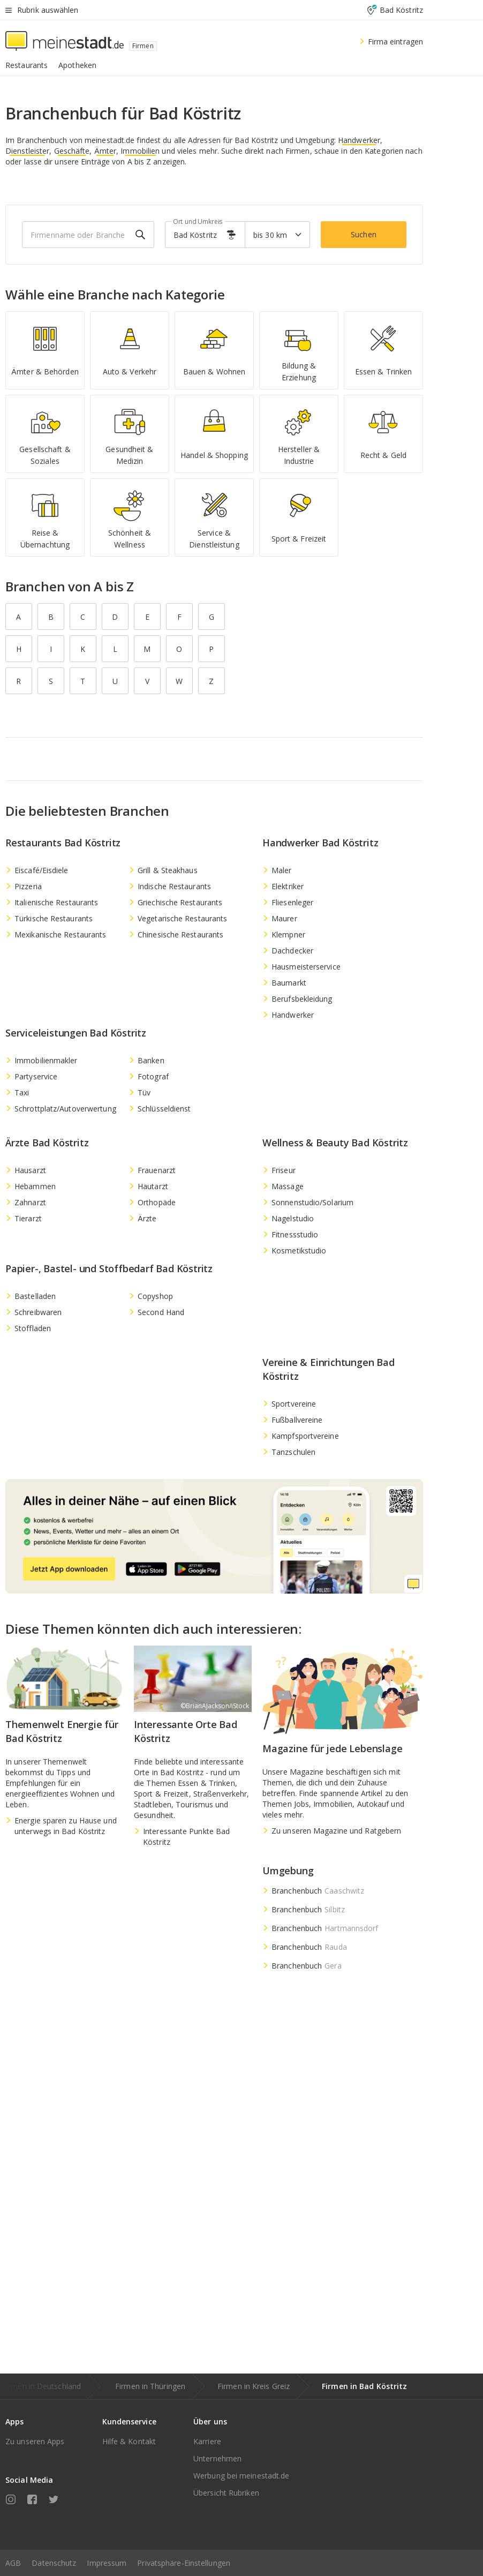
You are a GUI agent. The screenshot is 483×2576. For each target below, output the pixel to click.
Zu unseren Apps (35, 2441)
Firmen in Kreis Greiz (253, 2386)
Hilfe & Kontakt (129, 2441)
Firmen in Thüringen (150, 2386)
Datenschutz (54, 2563)
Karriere (207, 2441)
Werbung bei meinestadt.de (241, 2475)
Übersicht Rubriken (226, 2493)
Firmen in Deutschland (41, 2386)
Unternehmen (217, 2458)
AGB (13, 2563)
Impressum (106, 2563)
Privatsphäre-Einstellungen (183, 2563)
